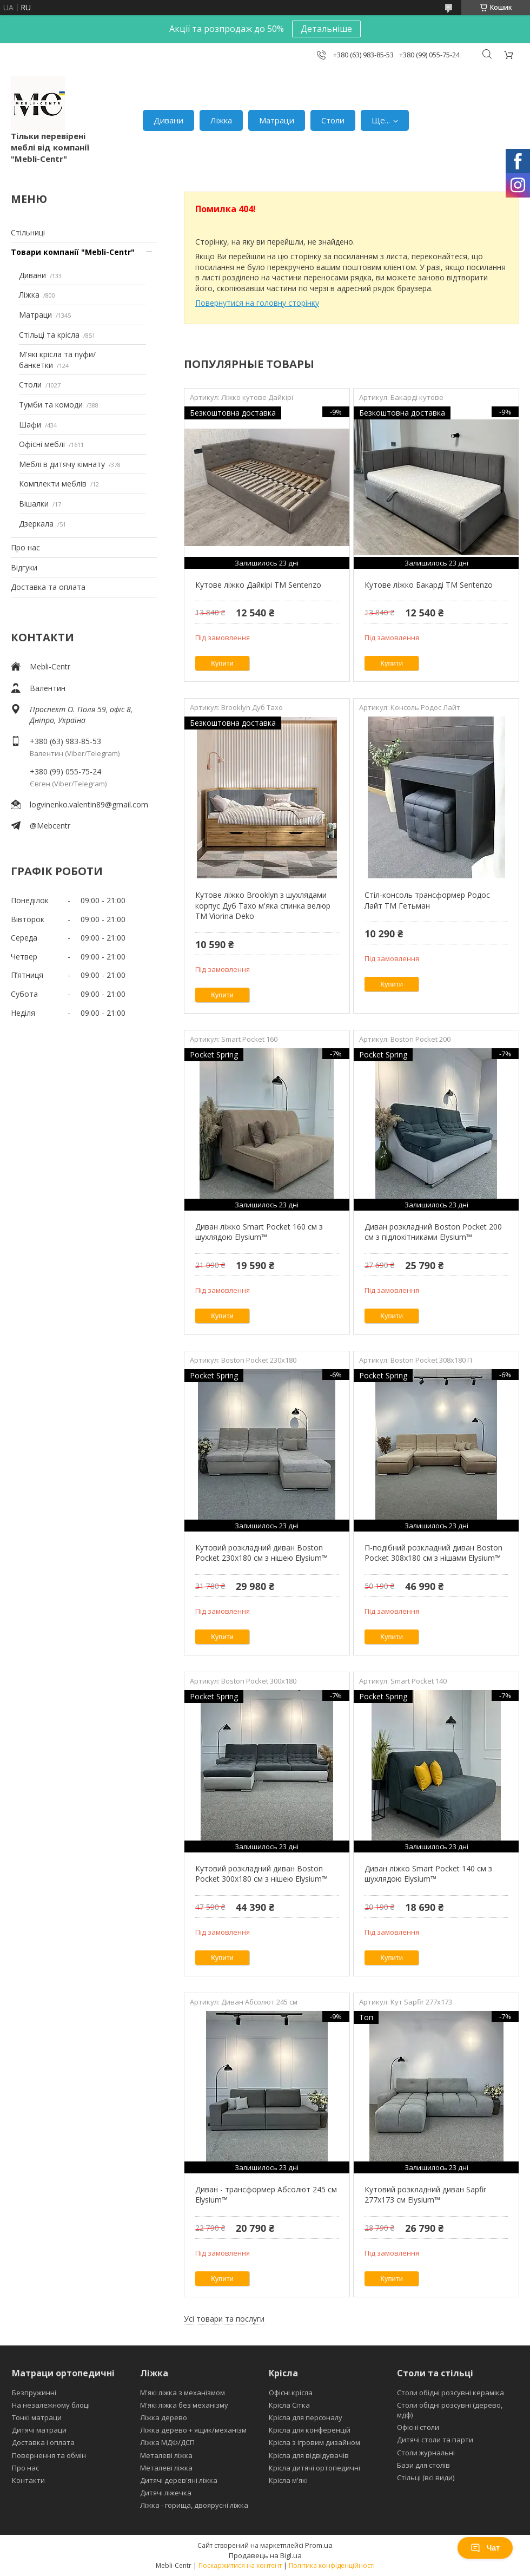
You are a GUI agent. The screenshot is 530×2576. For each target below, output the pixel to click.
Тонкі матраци (37, 2417)
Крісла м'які (288, 2480)
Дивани (168, 120)
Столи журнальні (426, 2452)
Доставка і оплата (43, 2442)
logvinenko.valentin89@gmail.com (89, 804)
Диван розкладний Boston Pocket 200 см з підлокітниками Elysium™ (433, 1232)
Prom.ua (319, 2545)
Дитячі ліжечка (165, 2493)
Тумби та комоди (51, 404)
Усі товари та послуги (224, 2319)
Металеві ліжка (166, 2455)
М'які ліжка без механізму (184, 2405)
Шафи (30, 424)
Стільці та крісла (49, 335)
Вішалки (34, 503)
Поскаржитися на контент (240, 2565)
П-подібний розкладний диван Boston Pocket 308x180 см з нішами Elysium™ (433, 1552)
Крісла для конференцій (309, 2430)
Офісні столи (418, 2427)
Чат (485, 2548)
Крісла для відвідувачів (309, 2455)
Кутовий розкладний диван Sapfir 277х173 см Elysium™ (425, 2194)
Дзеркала (36, 523)
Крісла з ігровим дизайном (314, 2442)
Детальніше (326, 29)
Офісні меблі (42, 444)
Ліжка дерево (163, 2417)
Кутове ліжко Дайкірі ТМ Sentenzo (258, 585)
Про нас (25, 547)
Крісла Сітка (289, 2405)
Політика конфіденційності (332, 2565)
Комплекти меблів (53, 483)
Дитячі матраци (39, 2430)
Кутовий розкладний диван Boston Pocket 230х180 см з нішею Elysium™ (261, 1552)
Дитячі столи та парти (435, 2439)
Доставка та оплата (48, 587)
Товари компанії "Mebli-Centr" (73, 252)
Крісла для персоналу (305, 2417)
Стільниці (28, 232)
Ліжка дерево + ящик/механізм (193, 2430)
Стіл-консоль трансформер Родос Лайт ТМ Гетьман (427, 900)
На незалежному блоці (51, 2405)
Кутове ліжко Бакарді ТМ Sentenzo (429, 585)
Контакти (28, 2480)
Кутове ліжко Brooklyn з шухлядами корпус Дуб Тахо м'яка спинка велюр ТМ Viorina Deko (262, 905)
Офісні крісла (291, 2392)
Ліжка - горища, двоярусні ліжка (194, 2505)
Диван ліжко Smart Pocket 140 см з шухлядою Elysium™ (428, 1873)
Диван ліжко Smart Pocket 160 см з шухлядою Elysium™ (259, 1232)
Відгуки (24, 567)
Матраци (276, 120)
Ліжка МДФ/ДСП (167, 2442)
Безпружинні (34, 2392)
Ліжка (221, 120)
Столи (333, 120)
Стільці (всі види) (425, 2477)
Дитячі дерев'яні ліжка (178, 2480)
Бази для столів (423, 2465)
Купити (222, 663)
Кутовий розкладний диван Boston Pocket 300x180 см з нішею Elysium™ (261, 1873)
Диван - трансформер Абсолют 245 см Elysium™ (266, 2194)
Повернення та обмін (49, 2455)
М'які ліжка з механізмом (182, 2392)
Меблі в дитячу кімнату (62, 464)
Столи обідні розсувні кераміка (450, 2392)
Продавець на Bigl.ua (265, 2555)
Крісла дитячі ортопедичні (314, 2468)
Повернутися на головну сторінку (257, 303)
